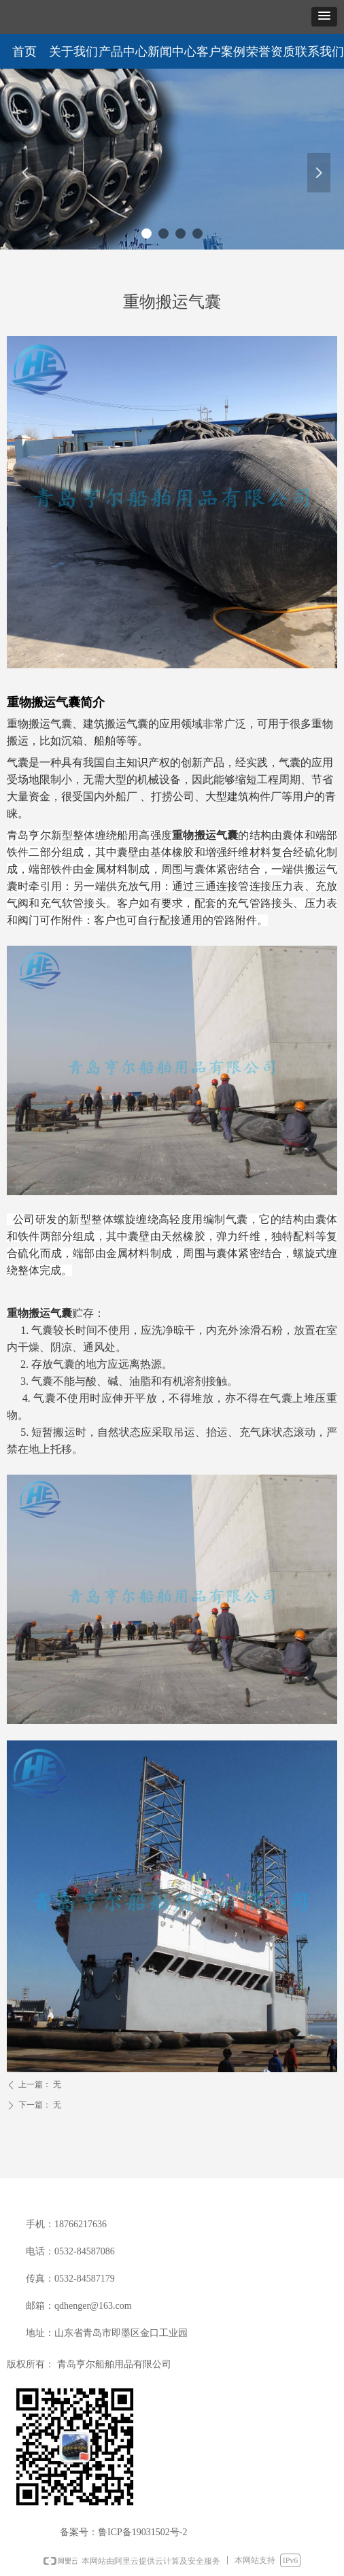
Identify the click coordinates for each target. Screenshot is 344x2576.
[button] (324, 17)
